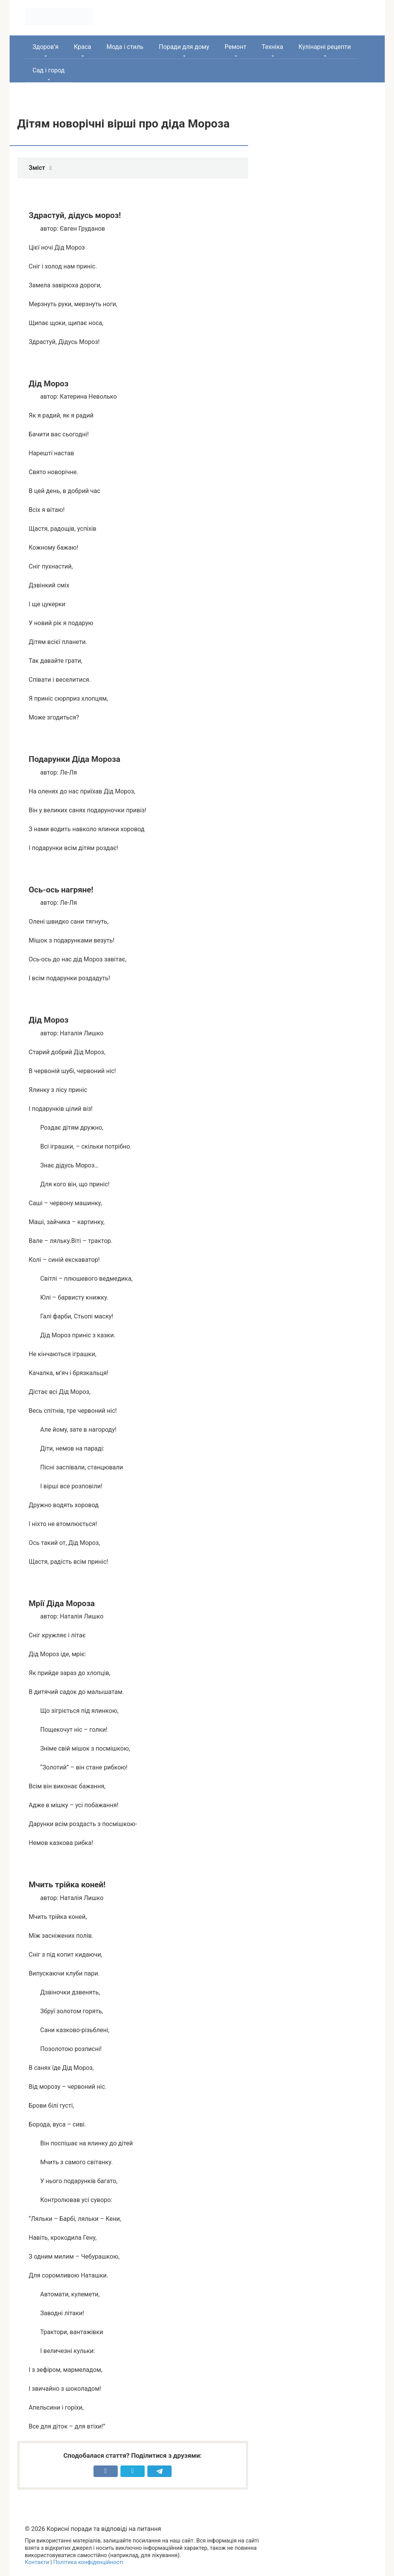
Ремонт (235, 46)
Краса (82, 46)
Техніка (272, 46)
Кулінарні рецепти (325, 46)
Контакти (37, 2562)
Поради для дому (184, 46)
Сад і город (49, 70)
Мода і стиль (125, 46)
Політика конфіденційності (88, 2562)
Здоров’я (45, 46)
